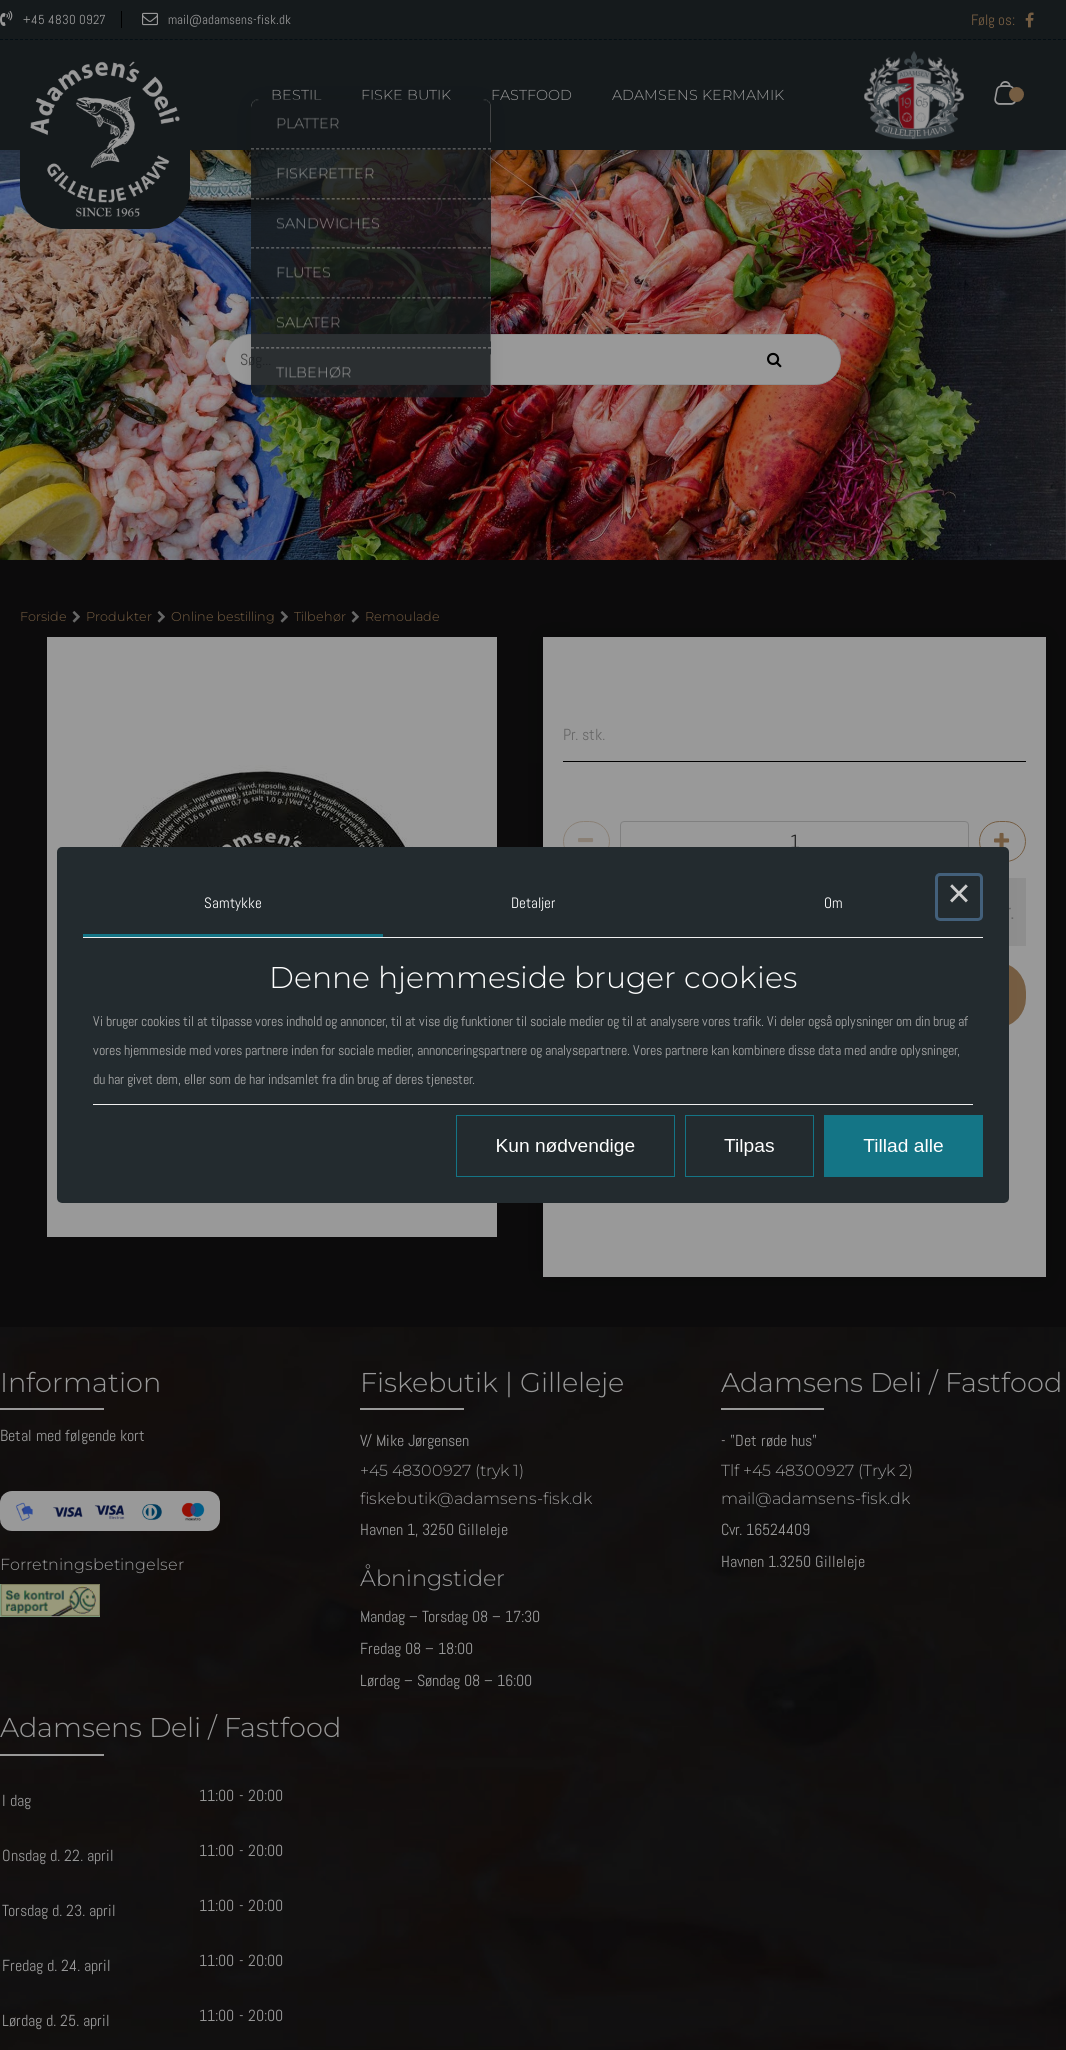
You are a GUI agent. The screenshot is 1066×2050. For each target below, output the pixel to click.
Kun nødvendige (565, 1145)
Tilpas (749, 1145)
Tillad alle (903, 1145)
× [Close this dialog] (959, 897)
